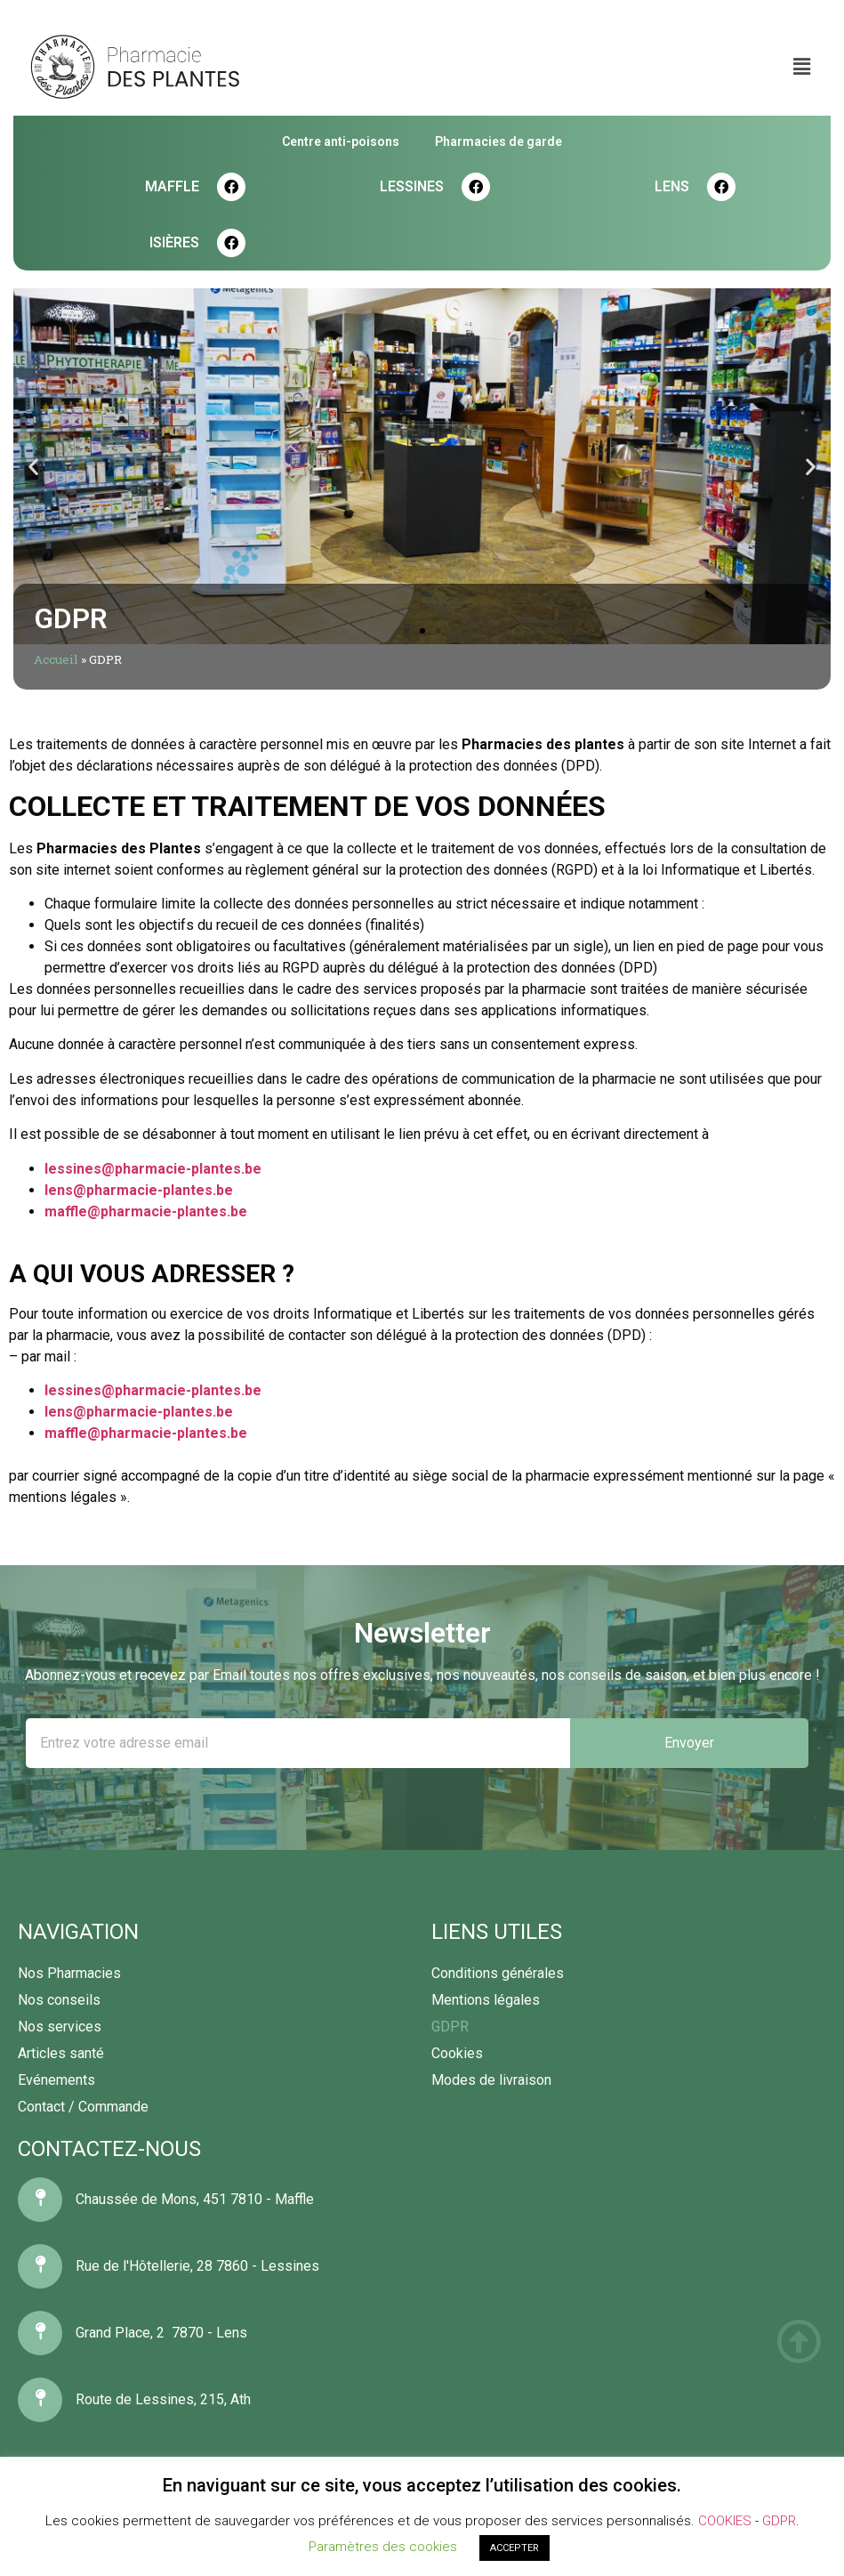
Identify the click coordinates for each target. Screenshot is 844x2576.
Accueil (56, 659)
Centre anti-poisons (340, 141)
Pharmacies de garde (498, 141)
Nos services (59, 2026)
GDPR (450, 2026)
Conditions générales (497, 1973)
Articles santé (61, 2053)
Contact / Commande (83, 2106)
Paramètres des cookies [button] (383, 2547)
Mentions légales (485, 1999)
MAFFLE (172, 186)
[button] (406, 631)
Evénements (56, 2079)
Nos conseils (59, 1999)
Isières (174, 242)
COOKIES (725, 2521)
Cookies (457, 2053)
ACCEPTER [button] (514, 2548)
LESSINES (412, 186)
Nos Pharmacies (69, 1973)
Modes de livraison (491, 2079)
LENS (672, 186)
